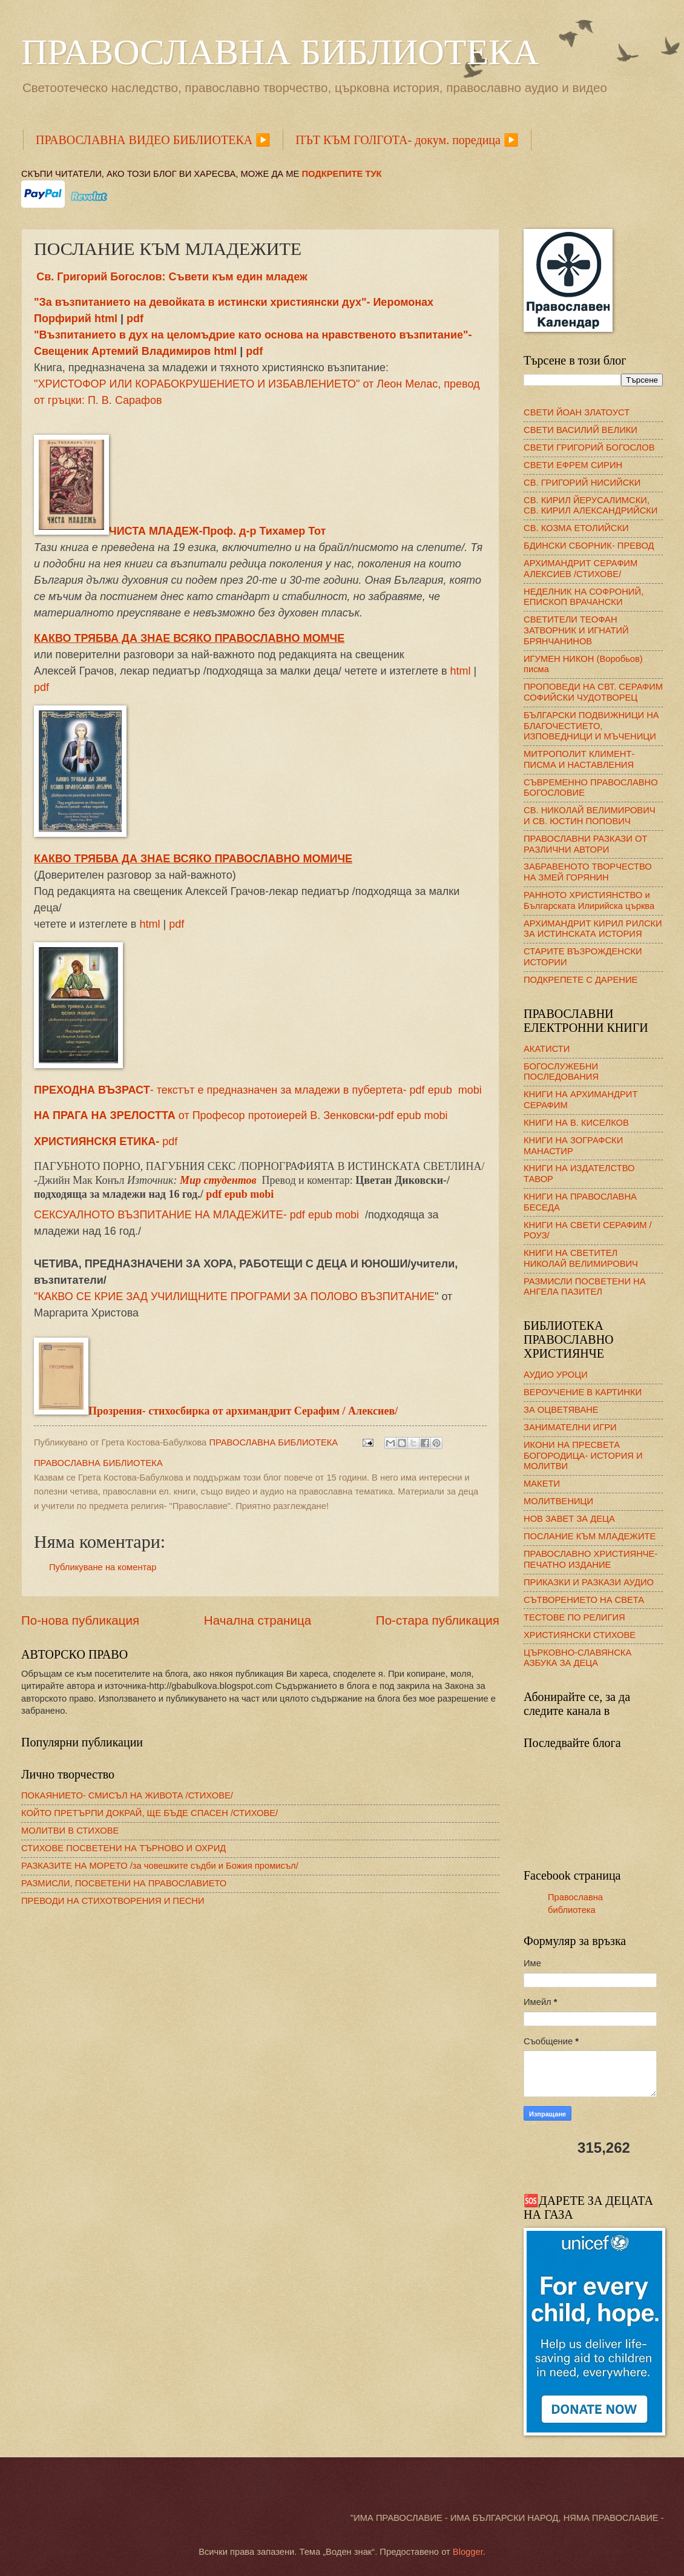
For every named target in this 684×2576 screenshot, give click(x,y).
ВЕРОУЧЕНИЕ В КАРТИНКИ (583, 1392)
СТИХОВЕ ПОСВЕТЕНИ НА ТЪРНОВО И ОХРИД (123, 1848)
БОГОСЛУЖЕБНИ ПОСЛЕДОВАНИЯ (561, 1072)
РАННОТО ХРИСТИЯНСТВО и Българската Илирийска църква (589, 900)
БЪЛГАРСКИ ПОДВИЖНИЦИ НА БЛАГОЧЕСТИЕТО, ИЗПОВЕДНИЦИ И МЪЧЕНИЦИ (591, 725)
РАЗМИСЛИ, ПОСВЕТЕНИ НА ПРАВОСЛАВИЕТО (123, 1883)
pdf (135, 318)
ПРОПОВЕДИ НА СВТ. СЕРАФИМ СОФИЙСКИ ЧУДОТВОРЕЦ (593, 692)
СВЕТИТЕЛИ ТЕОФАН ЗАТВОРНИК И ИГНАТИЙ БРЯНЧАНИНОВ (576, 630)
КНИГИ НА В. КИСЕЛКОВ (576, 1123)
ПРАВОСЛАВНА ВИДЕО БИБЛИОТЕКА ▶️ (153, 140)
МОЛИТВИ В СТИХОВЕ (70, 1830)
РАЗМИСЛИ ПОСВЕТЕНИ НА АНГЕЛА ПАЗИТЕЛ (585, 1286)
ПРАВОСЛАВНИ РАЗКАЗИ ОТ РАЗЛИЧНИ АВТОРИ (585, 844)
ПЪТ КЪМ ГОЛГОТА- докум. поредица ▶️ (407, 140)
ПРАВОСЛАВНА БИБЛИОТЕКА (280, 52)
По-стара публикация (437, 1620)
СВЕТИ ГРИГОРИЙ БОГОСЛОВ (589, 447)
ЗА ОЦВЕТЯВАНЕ (561, 1410)
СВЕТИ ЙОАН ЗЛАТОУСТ (577, 412)
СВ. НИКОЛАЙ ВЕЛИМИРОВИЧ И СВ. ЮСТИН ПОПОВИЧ (590, 815)
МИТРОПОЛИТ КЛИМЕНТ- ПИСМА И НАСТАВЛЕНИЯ (579, 759)
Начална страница (257, 1620)
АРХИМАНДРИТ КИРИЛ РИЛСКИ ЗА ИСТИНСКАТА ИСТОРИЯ (593, 929)
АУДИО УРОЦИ (556, 1374)
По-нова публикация (80, 1620)
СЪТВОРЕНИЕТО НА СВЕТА (584, 1600)
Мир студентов (218, 1180)
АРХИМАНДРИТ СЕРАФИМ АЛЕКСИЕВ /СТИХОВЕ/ (580, 568)
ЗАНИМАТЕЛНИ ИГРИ (570, 1427)
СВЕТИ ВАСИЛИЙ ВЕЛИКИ (580, 430)
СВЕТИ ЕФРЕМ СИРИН (573, 465)
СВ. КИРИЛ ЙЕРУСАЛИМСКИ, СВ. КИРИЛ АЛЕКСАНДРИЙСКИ (590, 505)
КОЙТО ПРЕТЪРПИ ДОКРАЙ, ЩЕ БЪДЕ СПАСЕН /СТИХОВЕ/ (149, 1813)
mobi (470, 1090)
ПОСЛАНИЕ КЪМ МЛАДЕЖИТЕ (590, 1536)
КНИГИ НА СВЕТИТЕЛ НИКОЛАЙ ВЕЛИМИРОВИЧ (581, 1258)
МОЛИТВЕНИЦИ (558, 1501)
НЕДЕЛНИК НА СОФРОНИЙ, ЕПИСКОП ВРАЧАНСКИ (583, 597)
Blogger (468, 2552)
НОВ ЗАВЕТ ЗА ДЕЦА (569, 1519)
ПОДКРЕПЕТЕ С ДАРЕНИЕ (580, 980)
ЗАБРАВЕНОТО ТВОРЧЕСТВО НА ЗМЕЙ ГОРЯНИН (588, 872)
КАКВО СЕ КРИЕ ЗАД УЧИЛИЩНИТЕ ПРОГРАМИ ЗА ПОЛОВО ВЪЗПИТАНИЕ (236, 1296)
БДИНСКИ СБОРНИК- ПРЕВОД (589, 545)
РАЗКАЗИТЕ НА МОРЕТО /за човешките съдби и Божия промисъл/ (159, 1866)
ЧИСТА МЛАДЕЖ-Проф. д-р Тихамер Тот (180, 531)
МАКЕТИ (542, 1483)
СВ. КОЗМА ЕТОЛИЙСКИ (576, 528)
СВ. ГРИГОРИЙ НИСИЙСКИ (582, 482)
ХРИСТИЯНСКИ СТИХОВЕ (580, 1635)
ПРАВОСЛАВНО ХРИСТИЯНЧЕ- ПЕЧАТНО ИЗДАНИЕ (590, 1559)
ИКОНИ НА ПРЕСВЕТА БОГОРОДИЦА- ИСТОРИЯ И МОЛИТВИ (583, 1455)
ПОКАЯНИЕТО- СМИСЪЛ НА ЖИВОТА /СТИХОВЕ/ (127, 1795)
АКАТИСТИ (547, 1049)
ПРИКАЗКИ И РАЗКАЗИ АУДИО (589, 1582)
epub (408, 1115)
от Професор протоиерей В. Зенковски (204, 1115)
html (107, 318)
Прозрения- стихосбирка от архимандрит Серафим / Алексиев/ (216, 1411)
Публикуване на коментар (102, 1567)
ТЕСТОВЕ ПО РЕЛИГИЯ (574, 1617)
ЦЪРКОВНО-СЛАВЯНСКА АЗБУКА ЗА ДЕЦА (577, 1658)
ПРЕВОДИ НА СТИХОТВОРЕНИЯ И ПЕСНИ (113, 1901)
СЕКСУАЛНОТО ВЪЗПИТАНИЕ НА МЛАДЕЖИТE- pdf (169, 1215)
